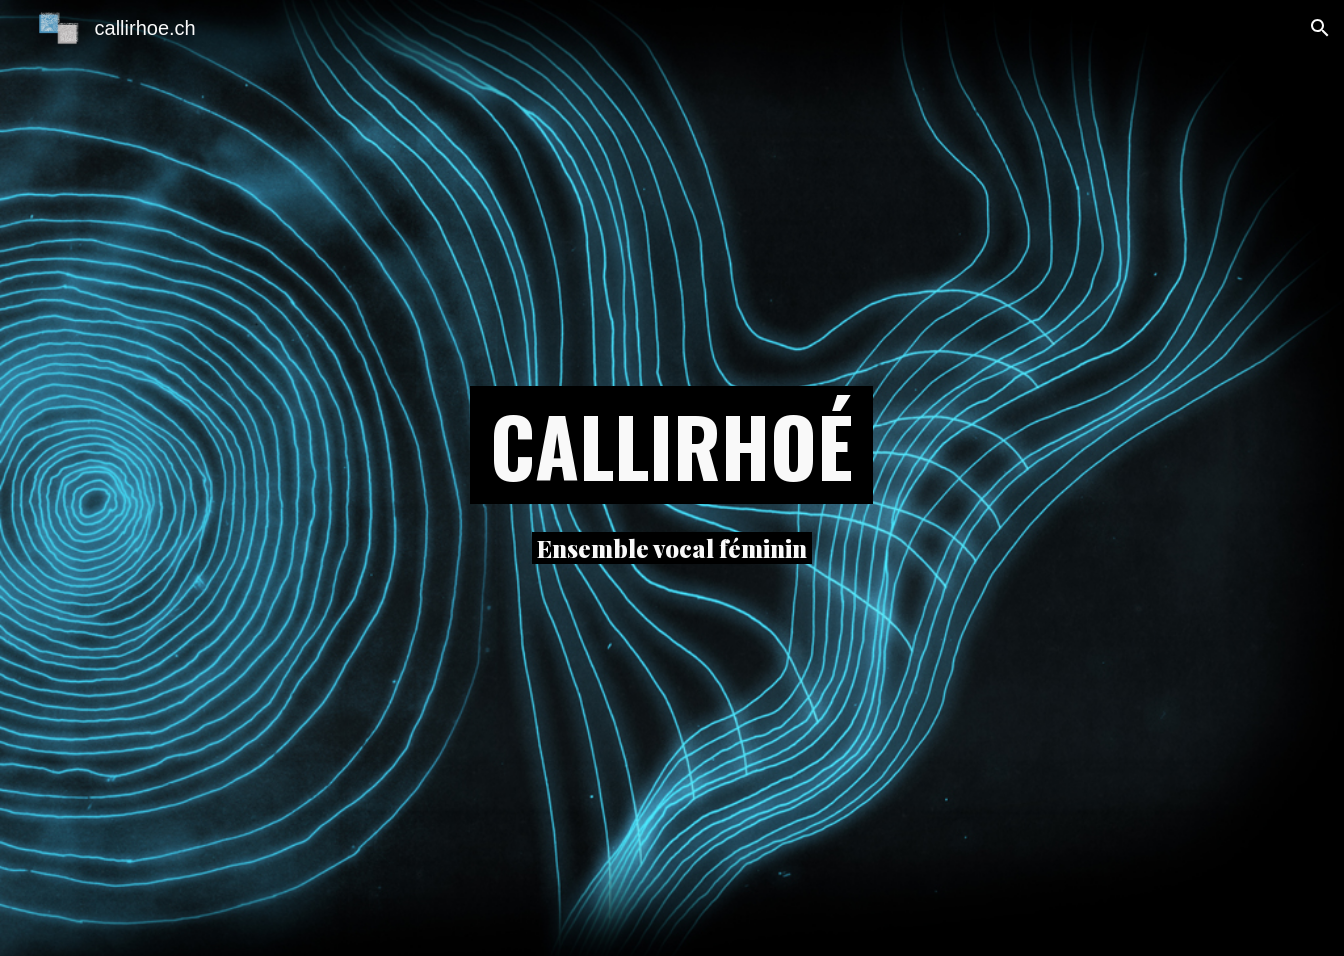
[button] (1320, 28)
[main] (672, 445)
